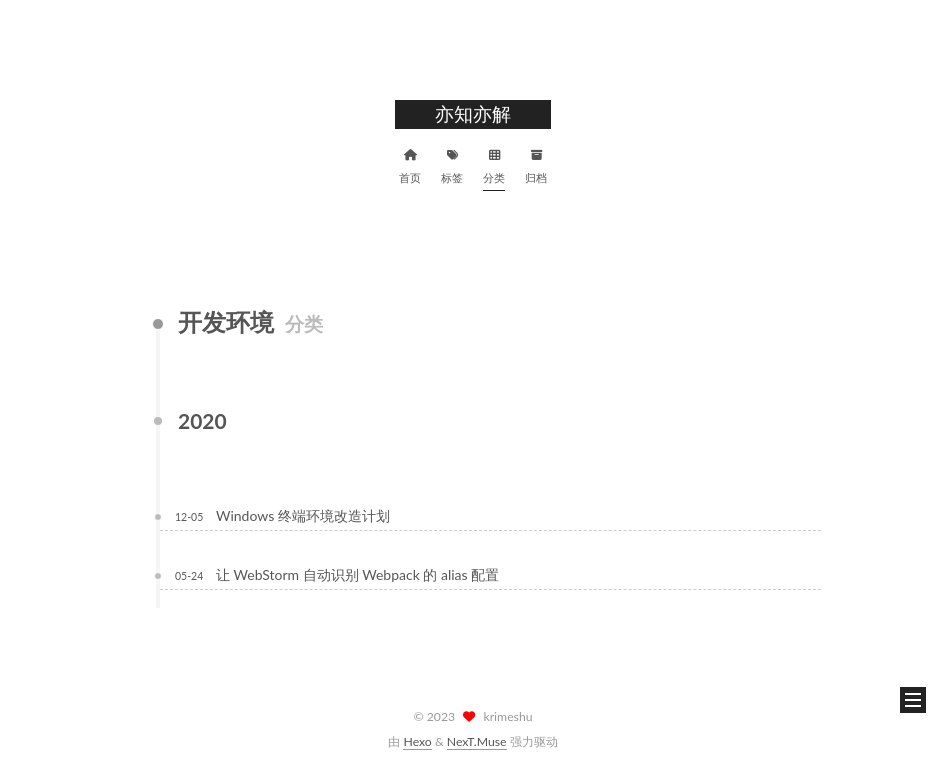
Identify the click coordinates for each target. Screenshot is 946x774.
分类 (494, 164)
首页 (410, 164)
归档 (536, 164)
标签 (452, 164)
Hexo (417, 741)
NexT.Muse (477, 741)
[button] (913, 700)
